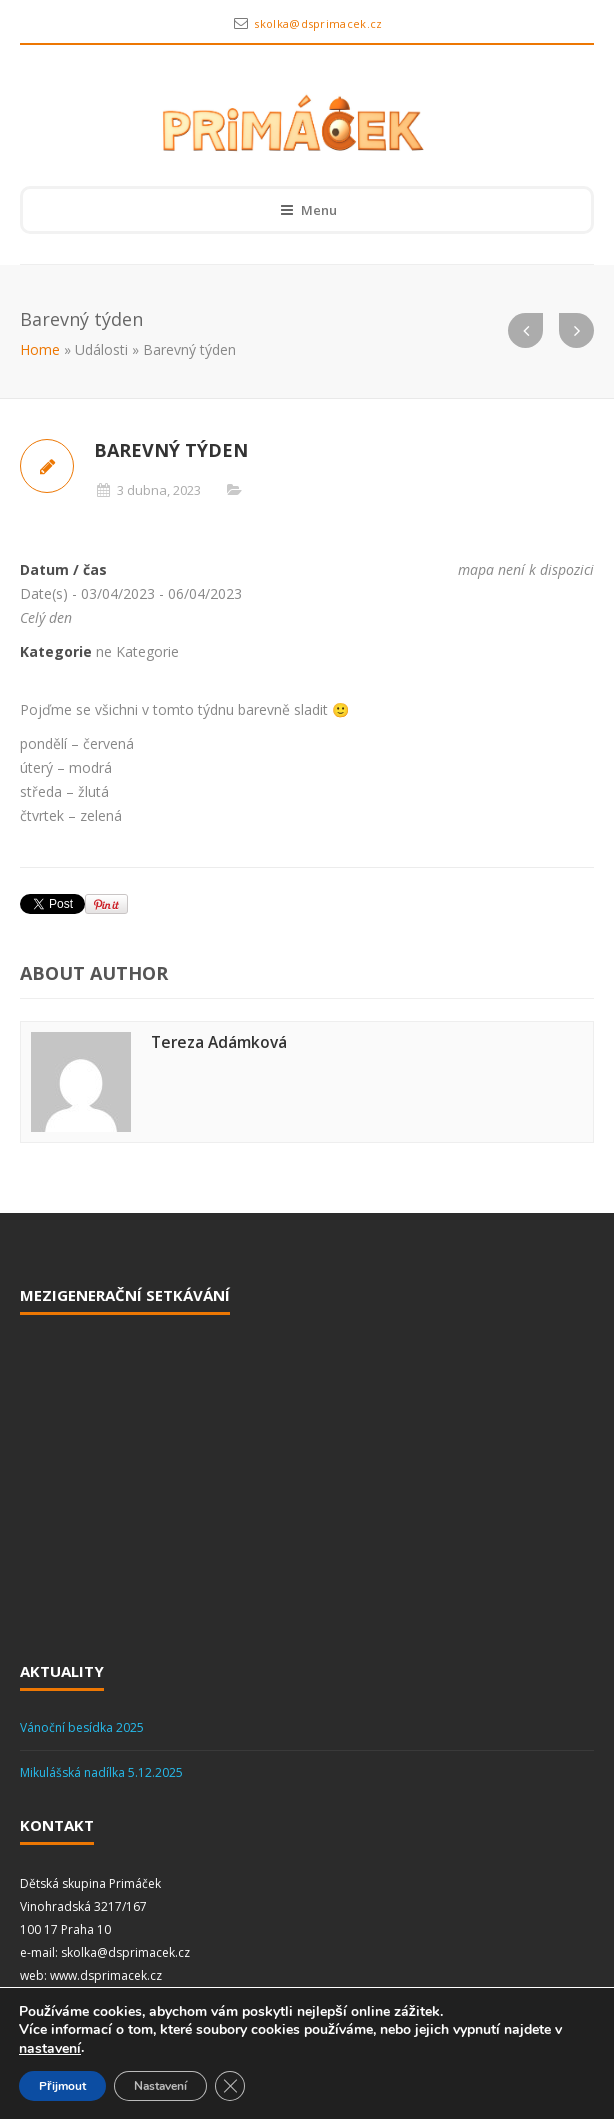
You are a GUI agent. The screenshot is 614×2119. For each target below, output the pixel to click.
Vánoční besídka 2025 (82, 1727)
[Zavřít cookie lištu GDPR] (230, 2086)
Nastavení (160, 2086)
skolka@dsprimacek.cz (318, 23)
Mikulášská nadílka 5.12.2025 (101, 1772)
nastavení (50, 2049)
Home (40, 349)
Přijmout (62, 2086)
